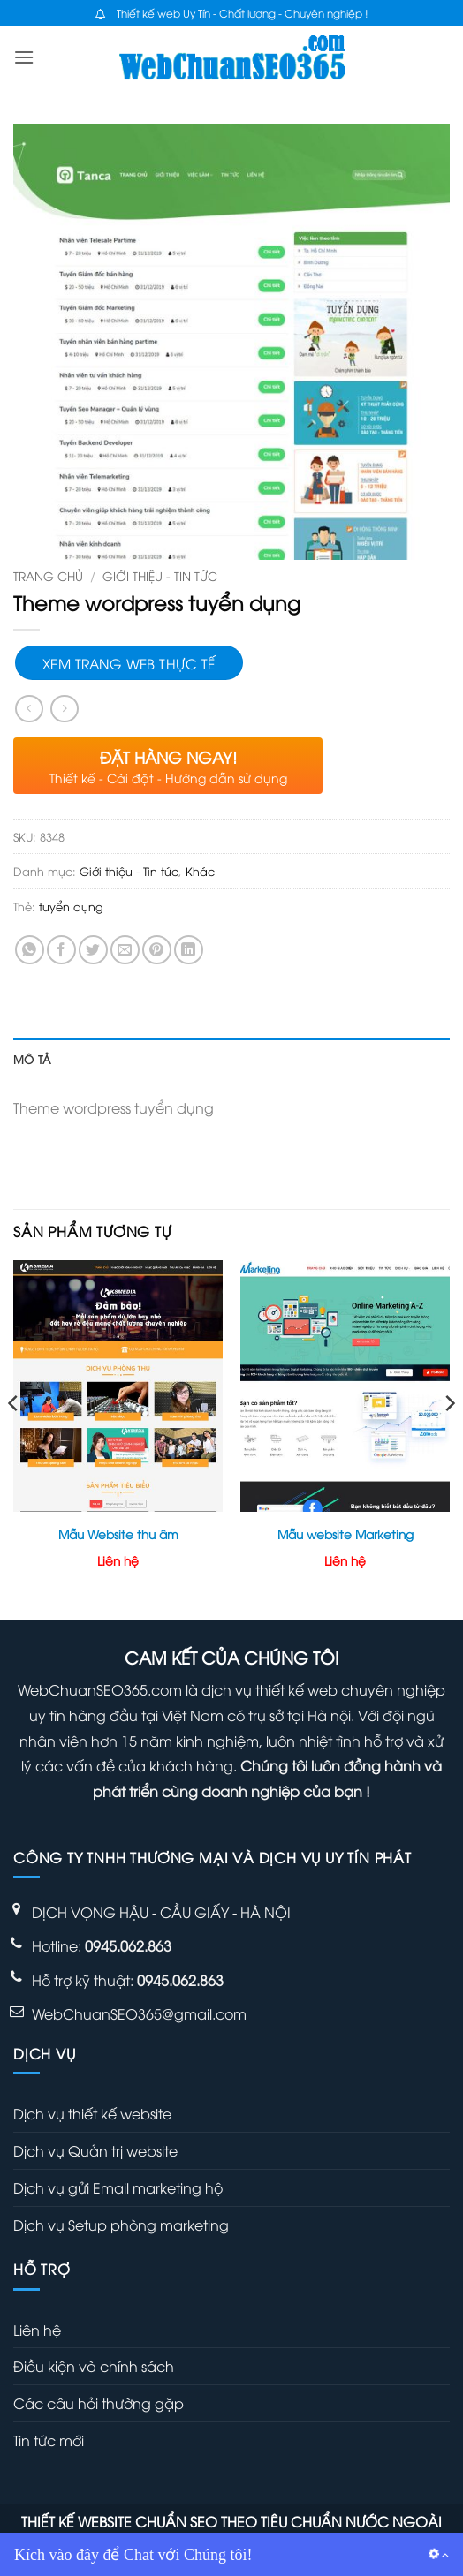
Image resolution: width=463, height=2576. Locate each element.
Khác (200, 871)
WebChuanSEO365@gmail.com (139, 2013)
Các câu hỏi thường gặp (98, 2403)
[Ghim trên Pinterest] (156, 949)
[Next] (448, 1438)
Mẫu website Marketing (345, 1534)
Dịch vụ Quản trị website (95, 2150)
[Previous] (14, 1438)
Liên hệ (37, 2329)
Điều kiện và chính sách (93, 2366)
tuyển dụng (71, 906)
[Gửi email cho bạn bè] (125, 949)
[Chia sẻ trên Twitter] (93, 949)
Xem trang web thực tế (129, 662)
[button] (23, 57)
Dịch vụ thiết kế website (92, 2113)
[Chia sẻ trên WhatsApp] (29, 949)
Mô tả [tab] (31, 1059)
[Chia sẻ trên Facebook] (61, 949)
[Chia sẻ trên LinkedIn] (188, 949)
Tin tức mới (48, 2440)
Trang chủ (48, 575)
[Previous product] (64, 708)
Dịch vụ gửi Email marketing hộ (118, 2187)
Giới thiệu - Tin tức (159, 575)
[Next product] (28, 708)
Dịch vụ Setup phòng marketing (121, 2224)
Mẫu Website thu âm (118, 1534)
